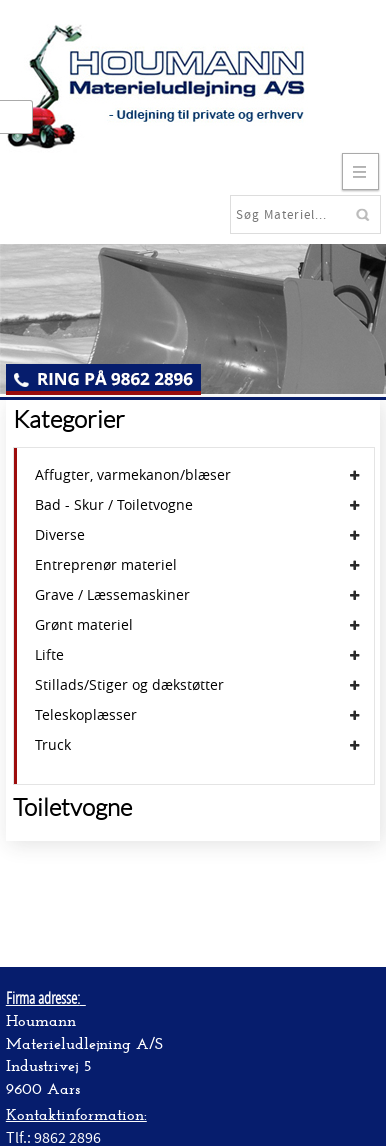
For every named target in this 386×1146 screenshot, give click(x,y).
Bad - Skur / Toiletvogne (114, 505)
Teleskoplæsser (86, 715)
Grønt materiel (84, 625)
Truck (53, 745)
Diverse (60, 535)
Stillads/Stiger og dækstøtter (129, 685)
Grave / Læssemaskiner (112, 595)
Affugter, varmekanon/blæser (133, 475)
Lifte (49, 655)
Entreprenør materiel (106, 565)
